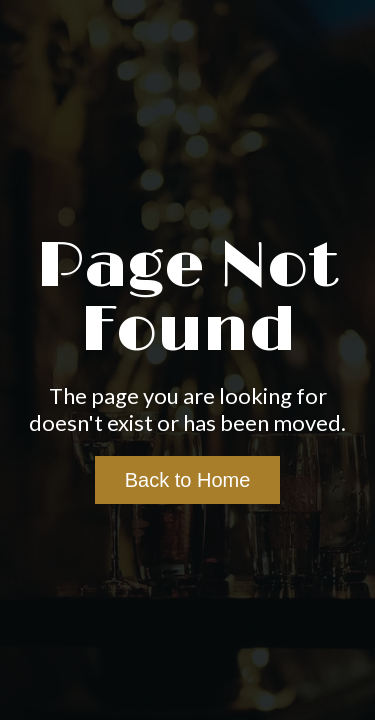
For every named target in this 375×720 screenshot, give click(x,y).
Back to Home (188, 480)
